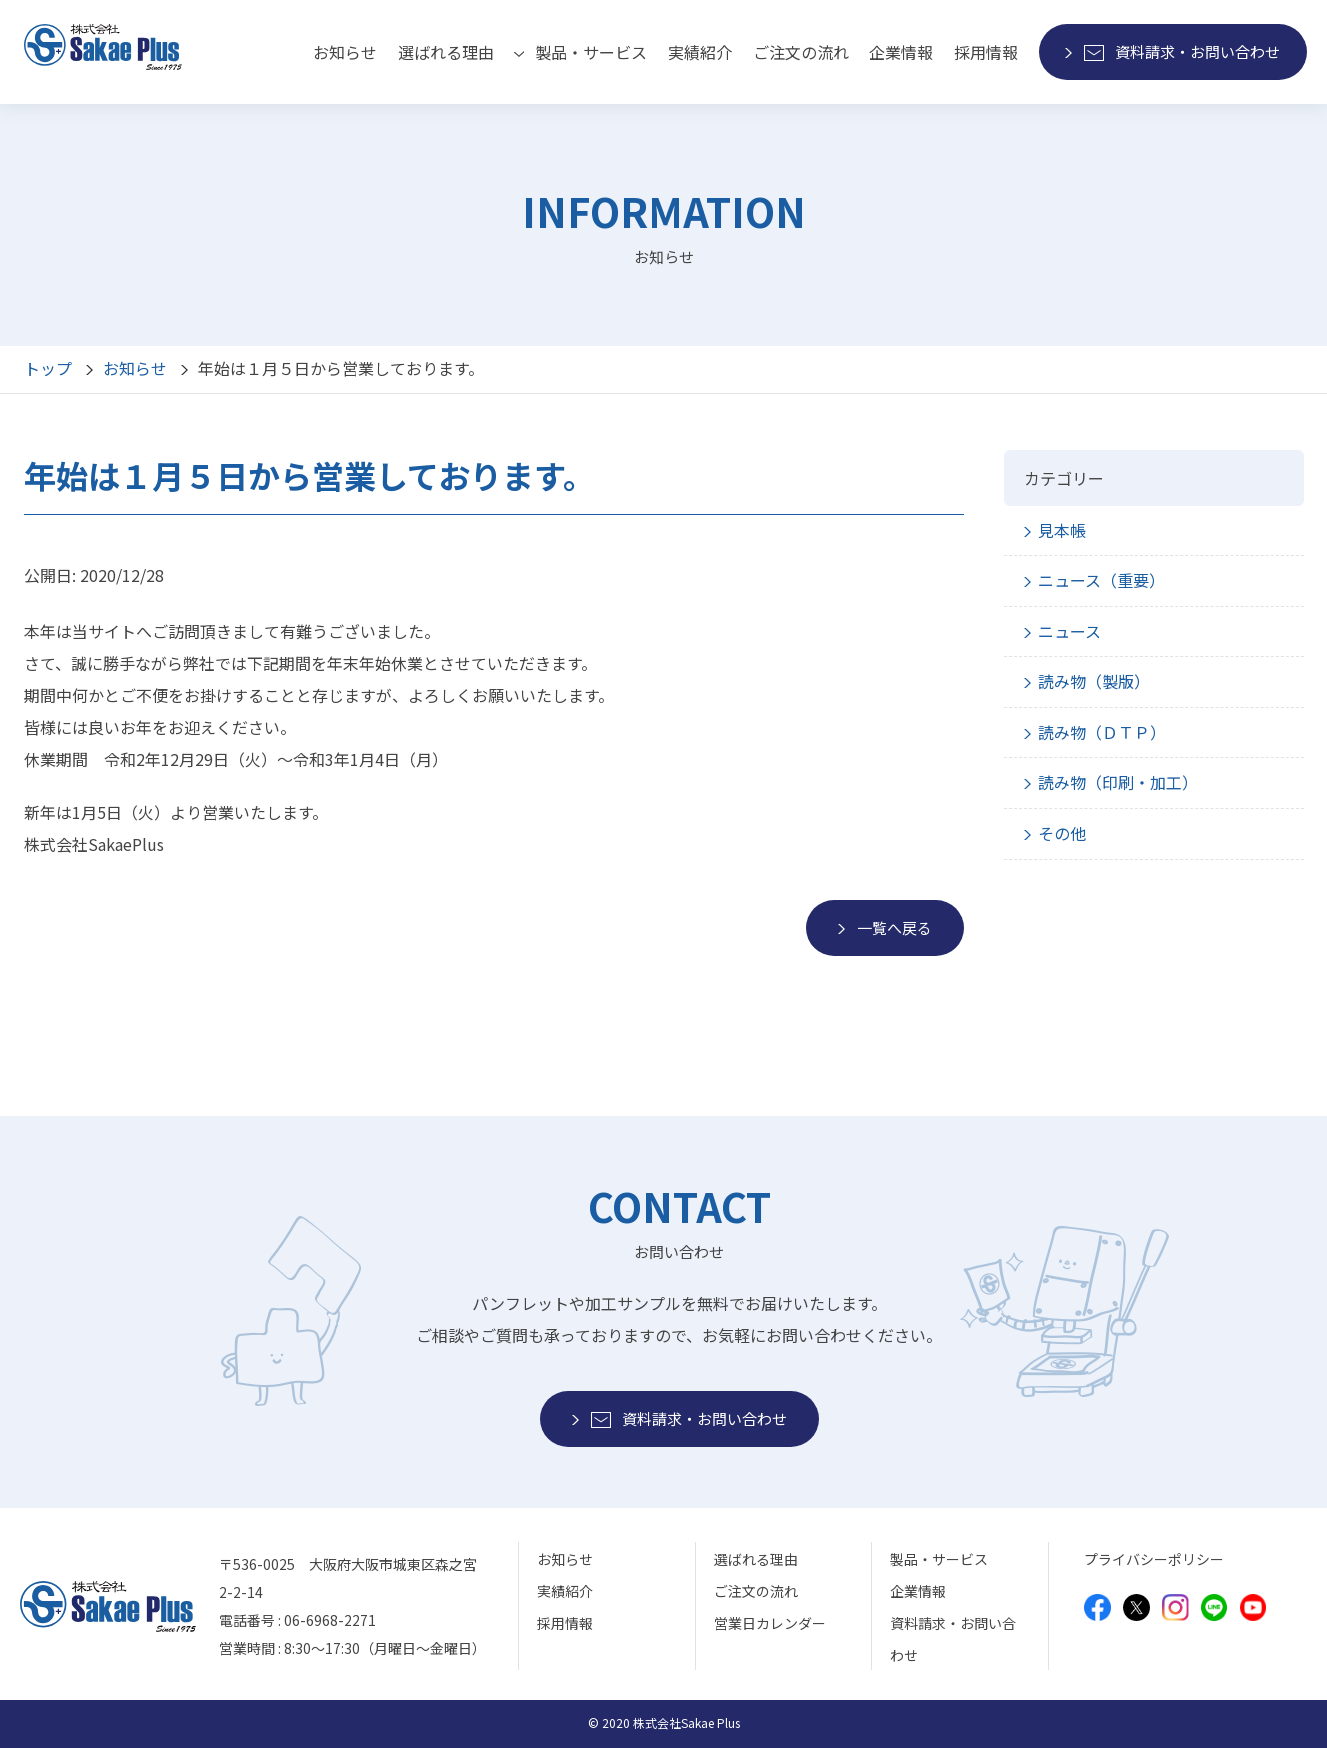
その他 (1062, 833)
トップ (48, 368)
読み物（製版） (1094, 681)
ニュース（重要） (1101, 580)
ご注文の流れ (801, 52)
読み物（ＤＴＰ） (1102, 732)
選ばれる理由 (446, 52)
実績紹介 (700, 52)
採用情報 (986, 52)
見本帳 (1062, 530)
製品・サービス (939, 1559)
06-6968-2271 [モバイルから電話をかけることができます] (330, 1620)
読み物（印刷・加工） (1118, 782)
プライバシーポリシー (1154, 1559)
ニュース (1069, 631)
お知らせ (345, 52)
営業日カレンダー (770, 1623)
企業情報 (901, 52)
